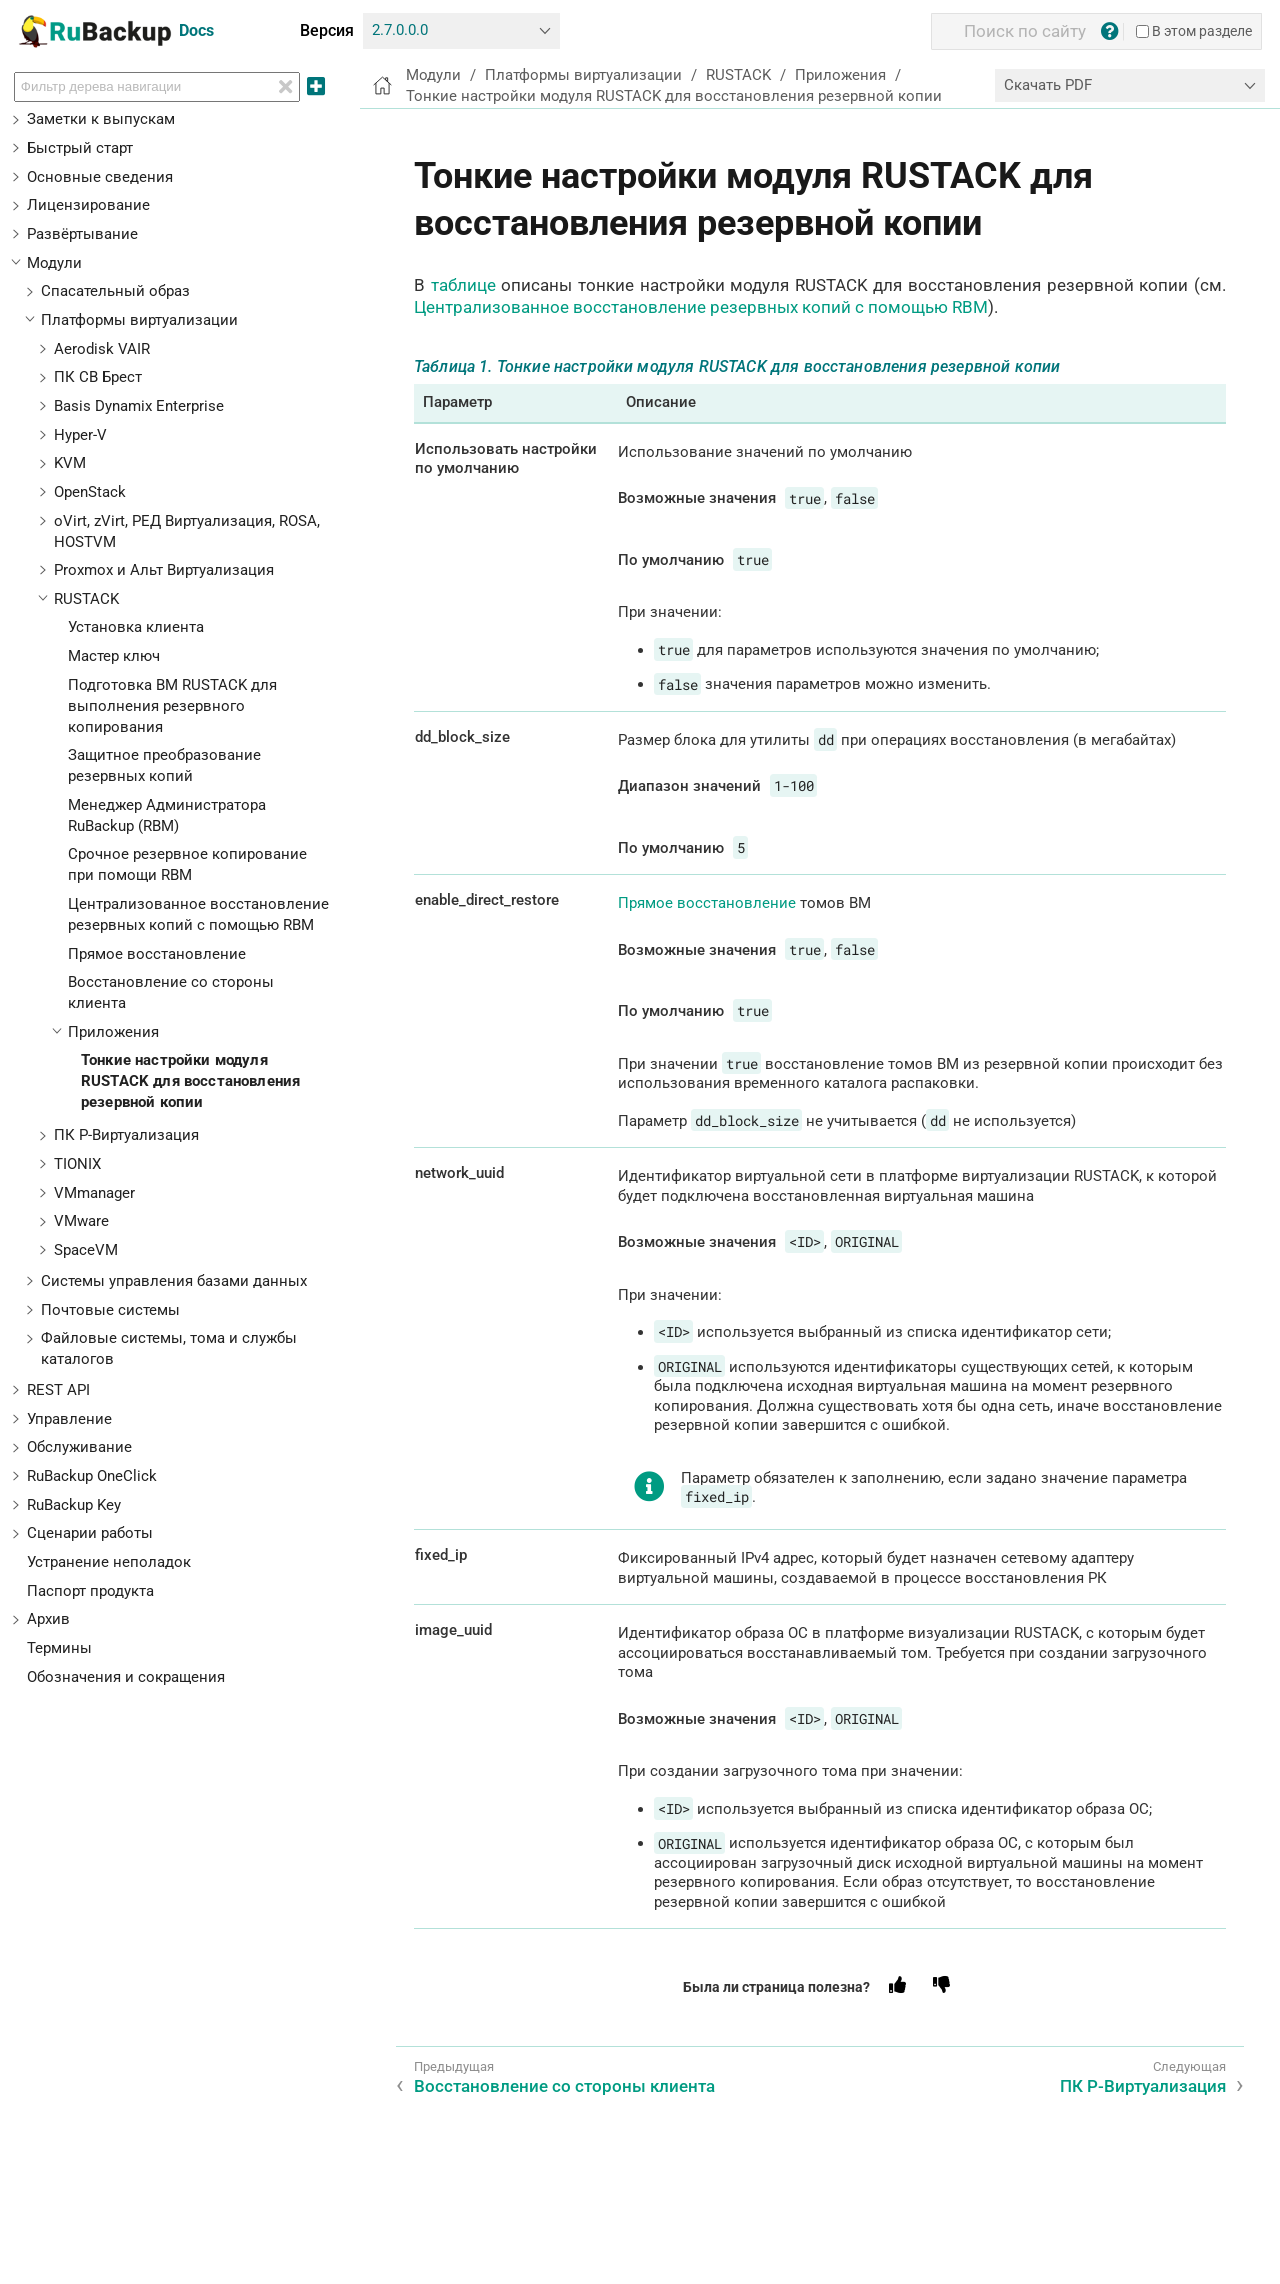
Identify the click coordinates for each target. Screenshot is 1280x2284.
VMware (81, 1221)
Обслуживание (79, 1447)
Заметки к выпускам (101, 119)
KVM (70, 463)
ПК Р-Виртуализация (126, 1135)
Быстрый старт (80, 148)
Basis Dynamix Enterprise (139, 406)
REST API (58, 1390)
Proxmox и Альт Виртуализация (164, 570)
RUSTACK (86, 599)
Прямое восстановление (157, 954)
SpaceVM (86, 1250)
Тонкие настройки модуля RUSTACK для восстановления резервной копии (190, 1081)
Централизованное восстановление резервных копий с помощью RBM (701, 307)
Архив (48, 1619)
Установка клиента (136, 627)
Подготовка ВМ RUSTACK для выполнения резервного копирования (172, 706)
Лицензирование (88, 205)
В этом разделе (1194, 31)
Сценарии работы (90, 1533)
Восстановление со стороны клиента (564, 2086)
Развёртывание (82, 234)
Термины (59, 1648)
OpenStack (90, 492)
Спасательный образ (115, 291)
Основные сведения (100, 177)
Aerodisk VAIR (102, 349)
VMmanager (94, 1193)
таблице (463, 285)
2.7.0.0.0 (400, 30)
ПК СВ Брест (98, 377)
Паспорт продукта (90, 1591)
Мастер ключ (114, 656)
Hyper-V (80, 435)
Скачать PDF (1048, 85)
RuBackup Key (74, 1505)
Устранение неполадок (109, 1562)
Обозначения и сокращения (126, 1677)
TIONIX (77, 1164)
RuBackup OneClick (92, 1476)
